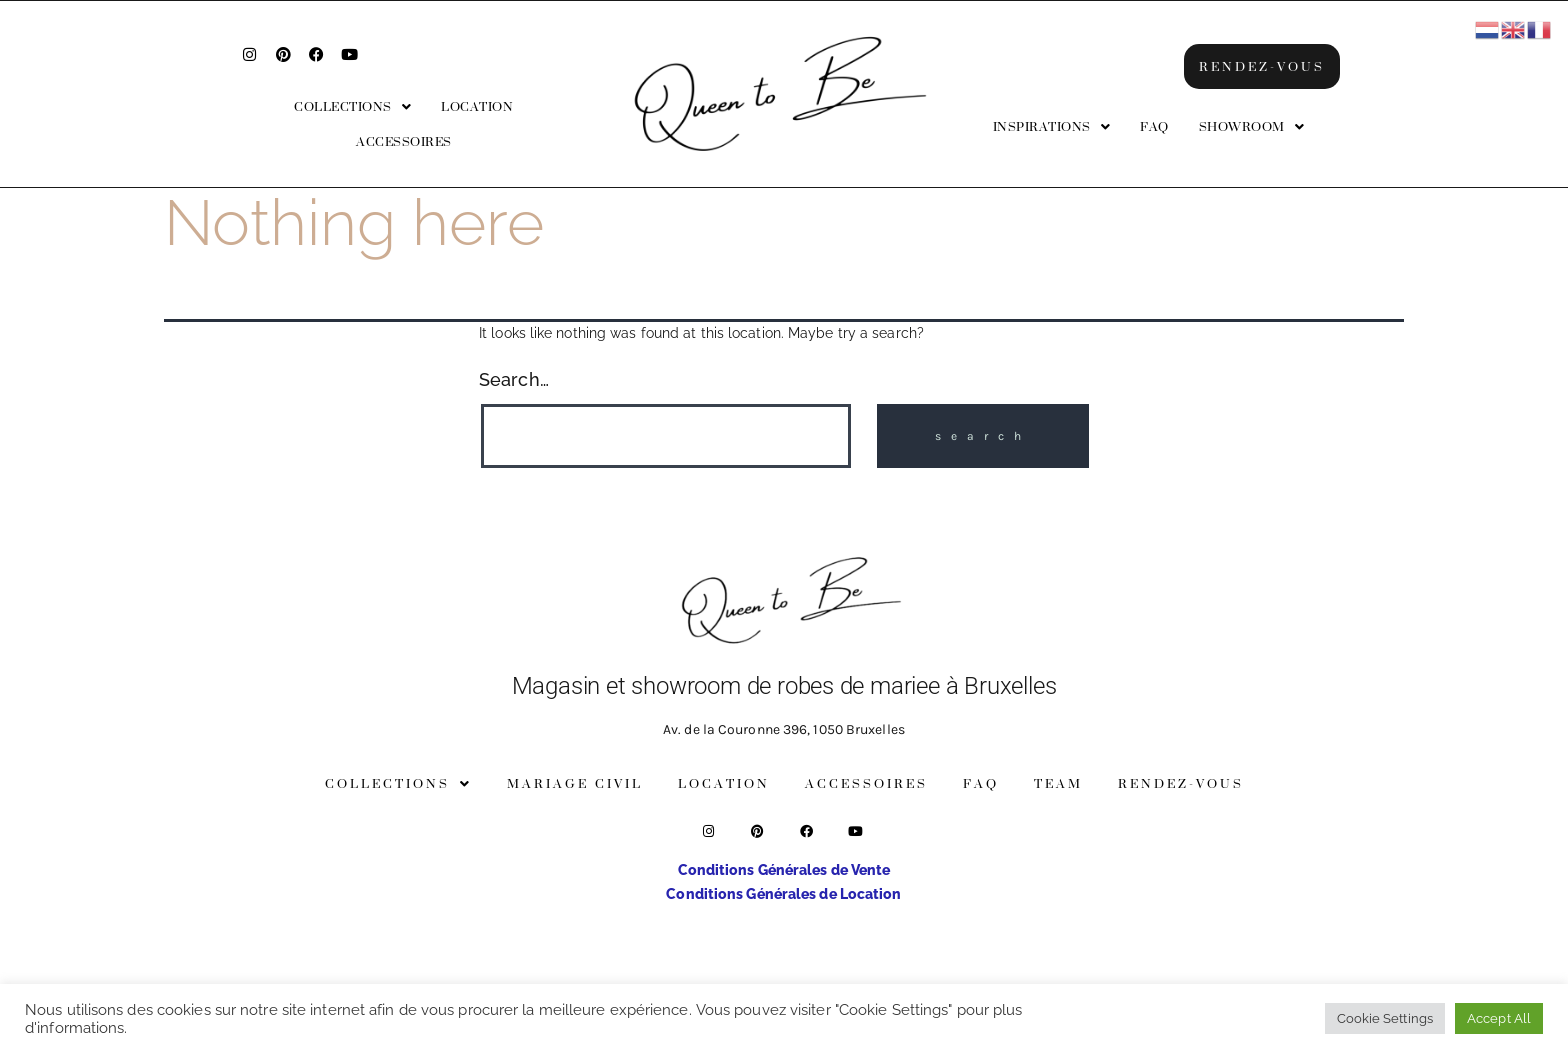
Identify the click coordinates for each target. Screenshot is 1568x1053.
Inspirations (1052, 126)
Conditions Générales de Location (783, 894)
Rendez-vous (1181, 783)
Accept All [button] (1499, 1018)
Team (1058, 783)
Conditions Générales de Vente (784, 870)
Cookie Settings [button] (1385, 1018)
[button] (352, 106)
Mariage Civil (575, 783)
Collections (352, 106)
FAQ (1154, 126)
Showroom (1252, 126)
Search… (514, 379)
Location (477, 106)
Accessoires (404, 141)
